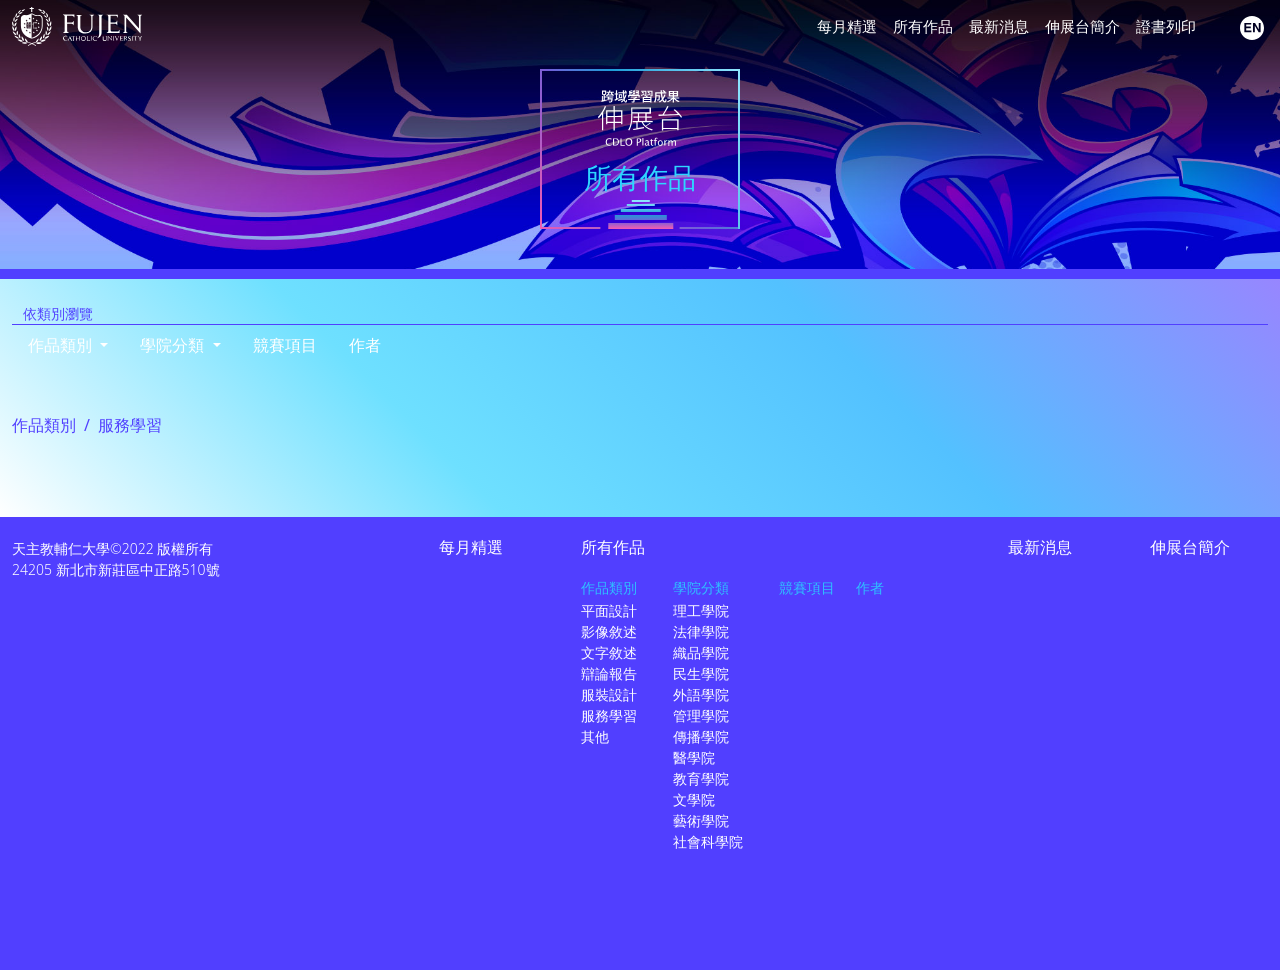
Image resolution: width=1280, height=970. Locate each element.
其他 (595, 736)
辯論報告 (609, 673)
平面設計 (609, 610)
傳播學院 (701, 736)
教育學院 (701, 778)
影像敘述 (609, 631)
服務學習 (609, 715)
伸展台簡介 (1082, 26)
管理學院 (701, 715)
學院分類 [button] (174, 345)
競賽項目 (285, 345)
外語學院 (701, 694)
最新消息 (999, 26)
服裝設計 (609, 694)
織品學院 (701, 652)
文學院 (694, 799)
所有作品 (923, 26)
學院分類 (701, 587)
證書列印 (1166, 26)
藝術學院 (701, 820)
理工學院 (701, 610)
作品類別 (44, 425)
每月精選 (847, 26)
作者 (365, 345)
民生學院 (701, 673)
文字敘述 (609, 652)
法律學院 (701, 631)
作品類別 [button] (62, 345)
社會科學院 (708, 841)
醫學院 (694, 757)
